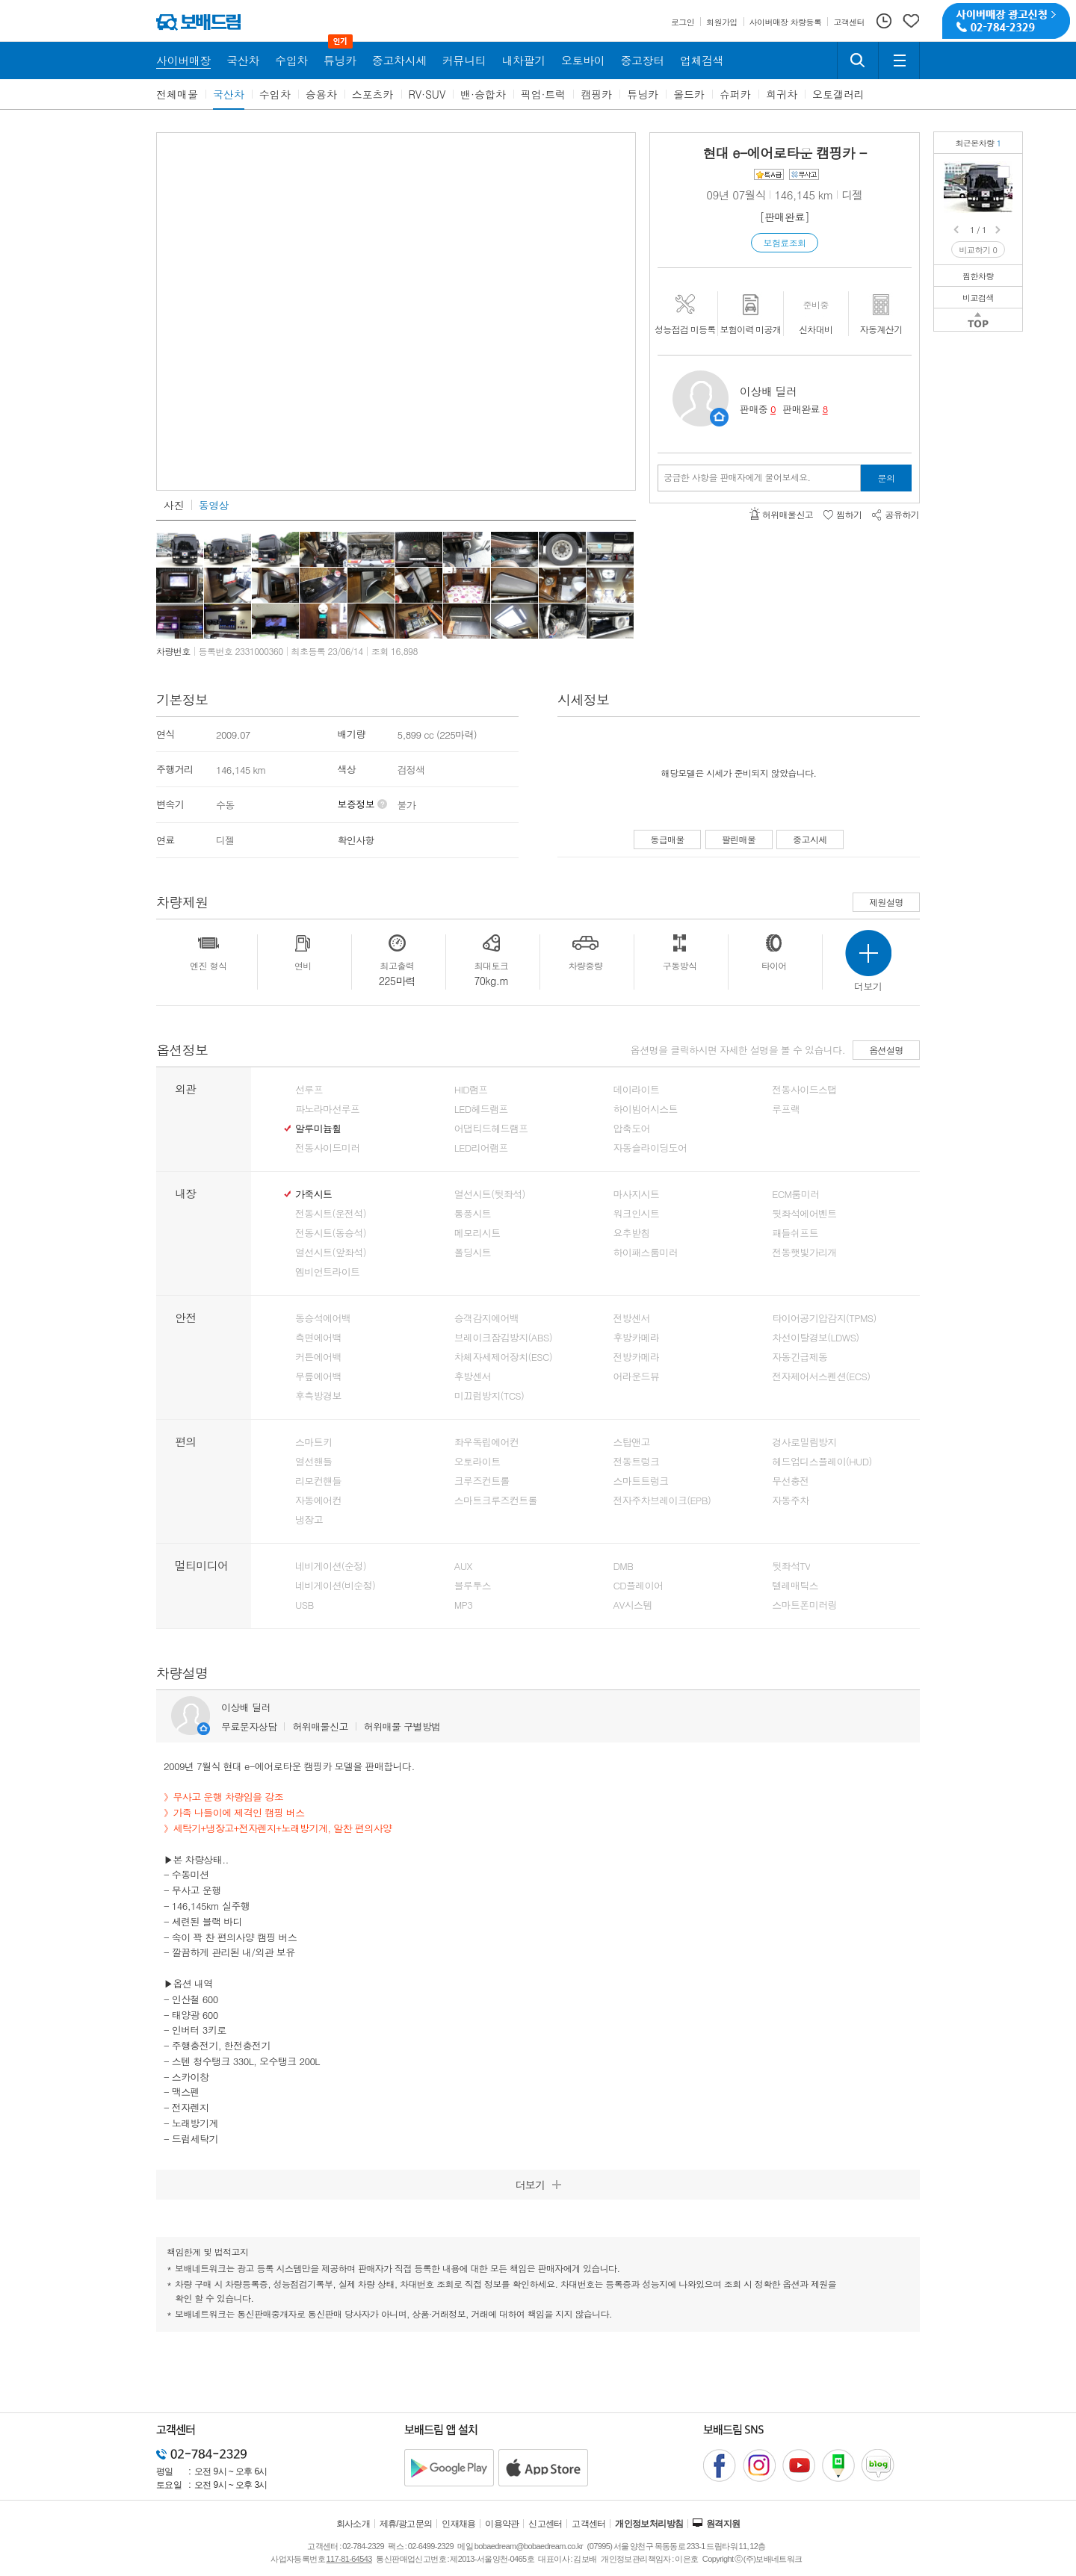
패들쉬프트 (795, 1233)
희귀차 (781, 94)
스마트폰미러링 (804, 1605)
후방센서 (472, 1376)
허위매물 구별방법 (402, 1726)
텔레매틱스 (795, 1585)
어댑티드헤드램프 (491, 1128)
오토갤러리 (838, 94)
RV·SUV (427, 94)
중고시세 (810, 839)
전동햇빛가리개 (804, 1252)
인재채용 (459, 2523)
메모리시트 (477, 1233)
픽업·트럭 (543, 94)
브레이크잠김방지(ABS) (503, 1337)
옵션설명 (886, 1049)
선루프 (309, 1089)
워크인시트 (636, 1213)
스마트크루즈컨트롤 (495, 1500)
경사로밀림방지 (804, 1442)
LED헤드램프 (481, 1109)
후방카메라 (636, 1337)
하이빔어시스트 (645, 1109)
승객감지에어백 (486, 1318)
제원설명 (886, 902)
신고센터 (545, 2523)
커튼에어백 (318, 1357)
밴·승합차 (483, 94)
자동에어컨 (318, 1500)
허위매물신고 (319, 1726)
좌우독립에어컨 (486, 1442)
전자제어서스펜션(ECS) (821, 1376)
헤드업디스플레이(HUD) (822, 1461)
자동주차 (790, 1500)
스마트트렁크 (641, 1481)
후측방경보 (318, 1396)
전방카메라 (636, 1357)
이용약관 (502, 2523)
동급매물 (667, 839)
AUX (463, 1566)
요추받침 (631, 1233)
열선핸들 (313, 1461)
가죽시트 (313, 1194)
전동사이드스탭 (804, 1089)
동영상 (214, 504)
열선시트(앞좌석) (330, 1252)
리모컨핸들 (318, 1481)
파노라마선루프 (327, 1109)
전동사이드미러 (327, 1148)
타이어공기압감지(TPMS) (824, 1318)
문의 (886, 477)
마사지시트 (636, 1194)
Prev (957, 230)
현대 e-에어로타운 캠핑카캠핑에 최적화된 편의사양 (1003, 172)
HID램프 (471, 1089)
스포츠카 (373, 94)
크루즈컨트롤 (482, 1481)
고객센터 (589, 2523)
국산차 (228, 94)
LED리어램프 (481, 1148)
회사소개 (353, 2523)
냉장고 (309, 1520)
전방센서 (631, 1318)
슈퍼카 (735, 94)
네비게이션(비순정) (335, 1585)
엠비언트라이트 (327, 1272)
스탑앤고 (631, 1442)
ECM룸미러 (795, 1194)
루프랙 (786, 1109)
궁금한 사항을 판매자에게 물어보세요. (737, 477)
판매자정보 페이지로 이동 (719, 417)
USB (304, 1605)
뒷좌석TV (791, 1566)
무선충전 (790, 1481)
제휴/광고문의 (406, 2523)
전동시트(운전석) (330, 1213)
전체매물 (177, 94)
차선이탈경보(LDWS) (815, 1337)
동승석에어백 (322, 1318)
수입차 (275, 94)
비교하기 (978, 249)
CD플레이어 (638, 1585)
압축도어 (631, 1128)
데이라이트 (636, 1089)
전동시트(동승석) (330, 1233)
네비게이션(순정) (330, 1566)
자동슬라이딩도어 (650, 1148)
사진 (174, 504)
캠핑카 (596, 94)
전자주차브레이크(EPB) (662, 1500)
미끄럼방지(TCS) (489, 1396)
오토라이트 (477, 1461)
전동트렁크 (636, 1461)
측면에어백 (318, 1337)
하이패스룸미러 (645, 1252)
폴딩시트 (472, 1252)
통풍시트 (472, 1213)
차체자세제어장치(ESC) (503, 1357)
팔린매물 (739, 839)
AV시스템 (632, 1605)
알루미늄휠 (318, 1128)
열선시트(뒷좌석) (489, 1194)
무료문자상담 (248, 1726)
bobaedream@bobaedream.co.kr (528, 2546)
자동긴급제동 (799, 1357)
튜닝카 (642, 94)
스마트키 (313, 1442)
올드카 (689, 94)
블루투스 (472, 1585)
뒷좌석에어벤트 (804, 1213)
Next (999, 230)
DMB (623, 1566)
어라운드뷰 (636, 1376)
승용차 (321, 94)
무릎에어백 (318, 1376)
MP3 (463, 1605)
